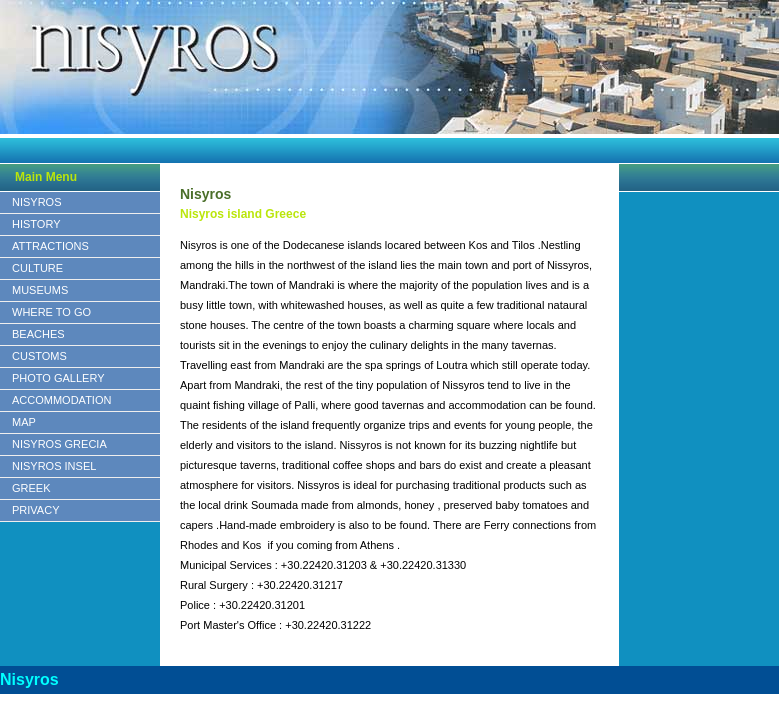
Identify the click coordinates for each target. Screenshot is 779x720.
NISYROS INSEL (54, 466)
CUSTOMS (39, 356)
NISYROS (37, 202)
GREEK (31, 488)
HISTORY (36, 224)
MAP (24, 422)
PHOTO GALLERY (58, 378)
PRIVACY (35, 510)
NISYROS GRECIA (59, 444)
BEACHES (38, 334)
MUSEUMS (40, 290)
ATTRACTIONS (50, 246)
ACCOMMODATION (61, 400)
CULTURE (37, 268)
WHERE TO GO (51, 312)
